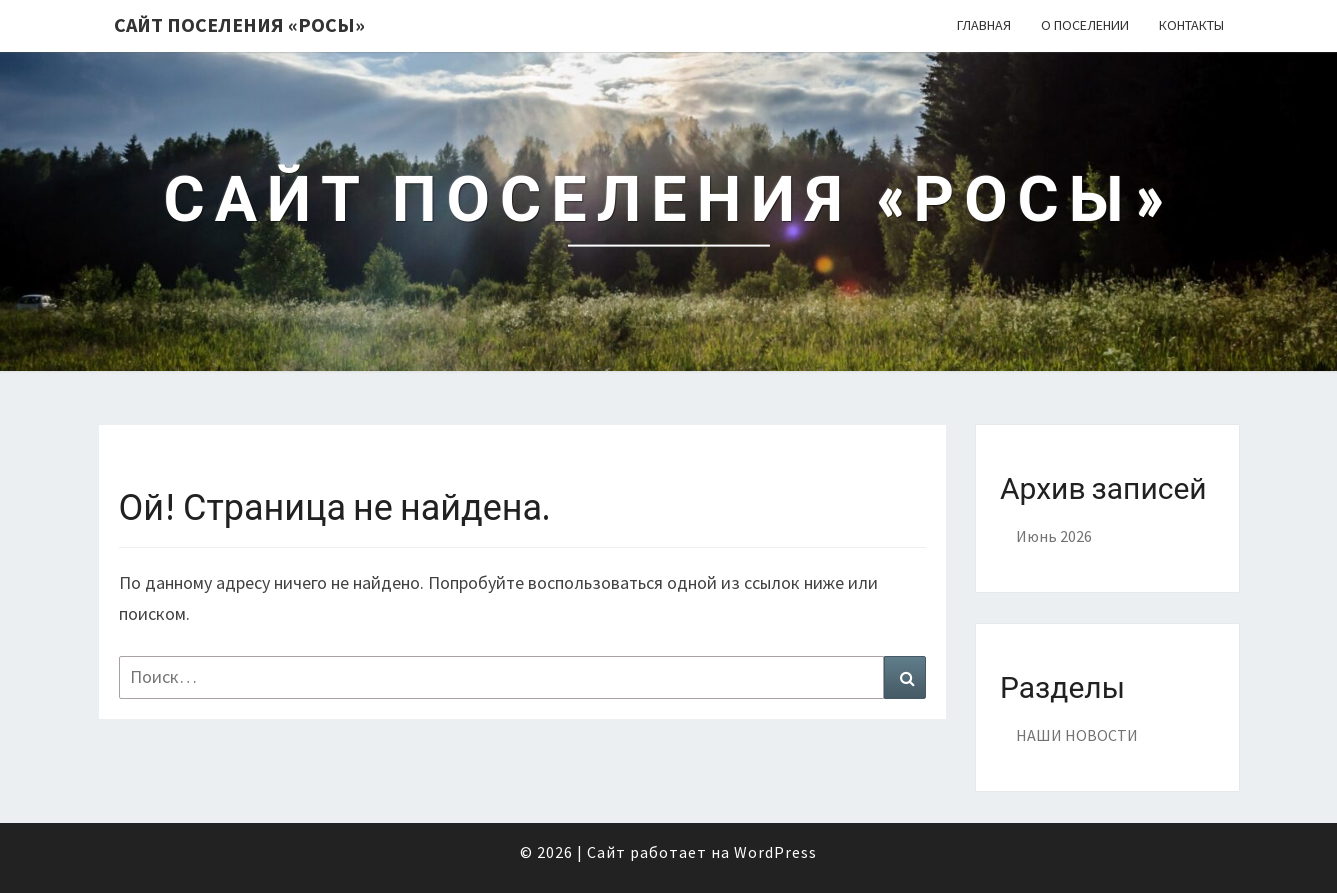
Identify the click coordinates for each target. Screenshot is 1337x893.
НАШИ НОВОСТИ (1077, 735)
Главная (984, 25)
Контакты (1191, 25)
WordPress (775, 852)
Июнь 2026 (1054, 536)
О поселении (1085, 25)
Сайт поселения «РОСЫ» (239, 24)
